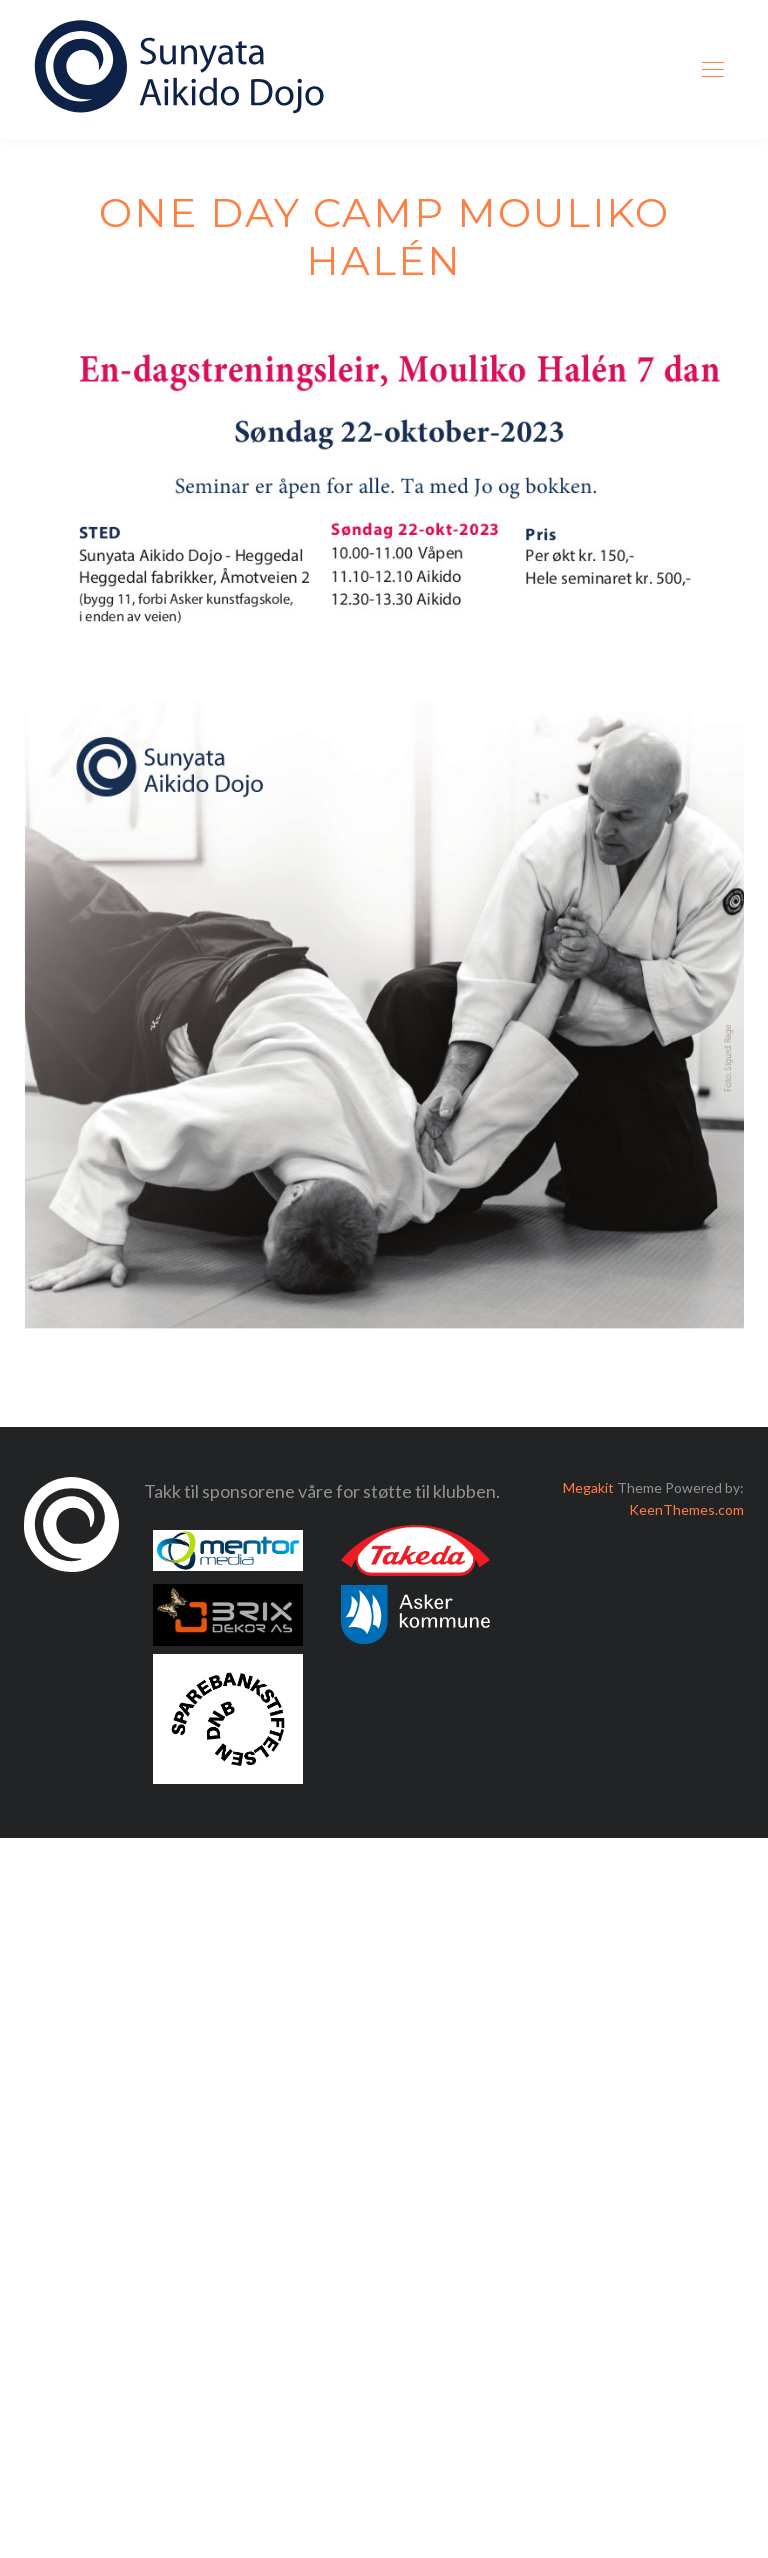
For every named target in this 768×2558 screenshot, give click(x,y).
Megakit (588, 1487)
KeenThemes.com (686, 1509)
